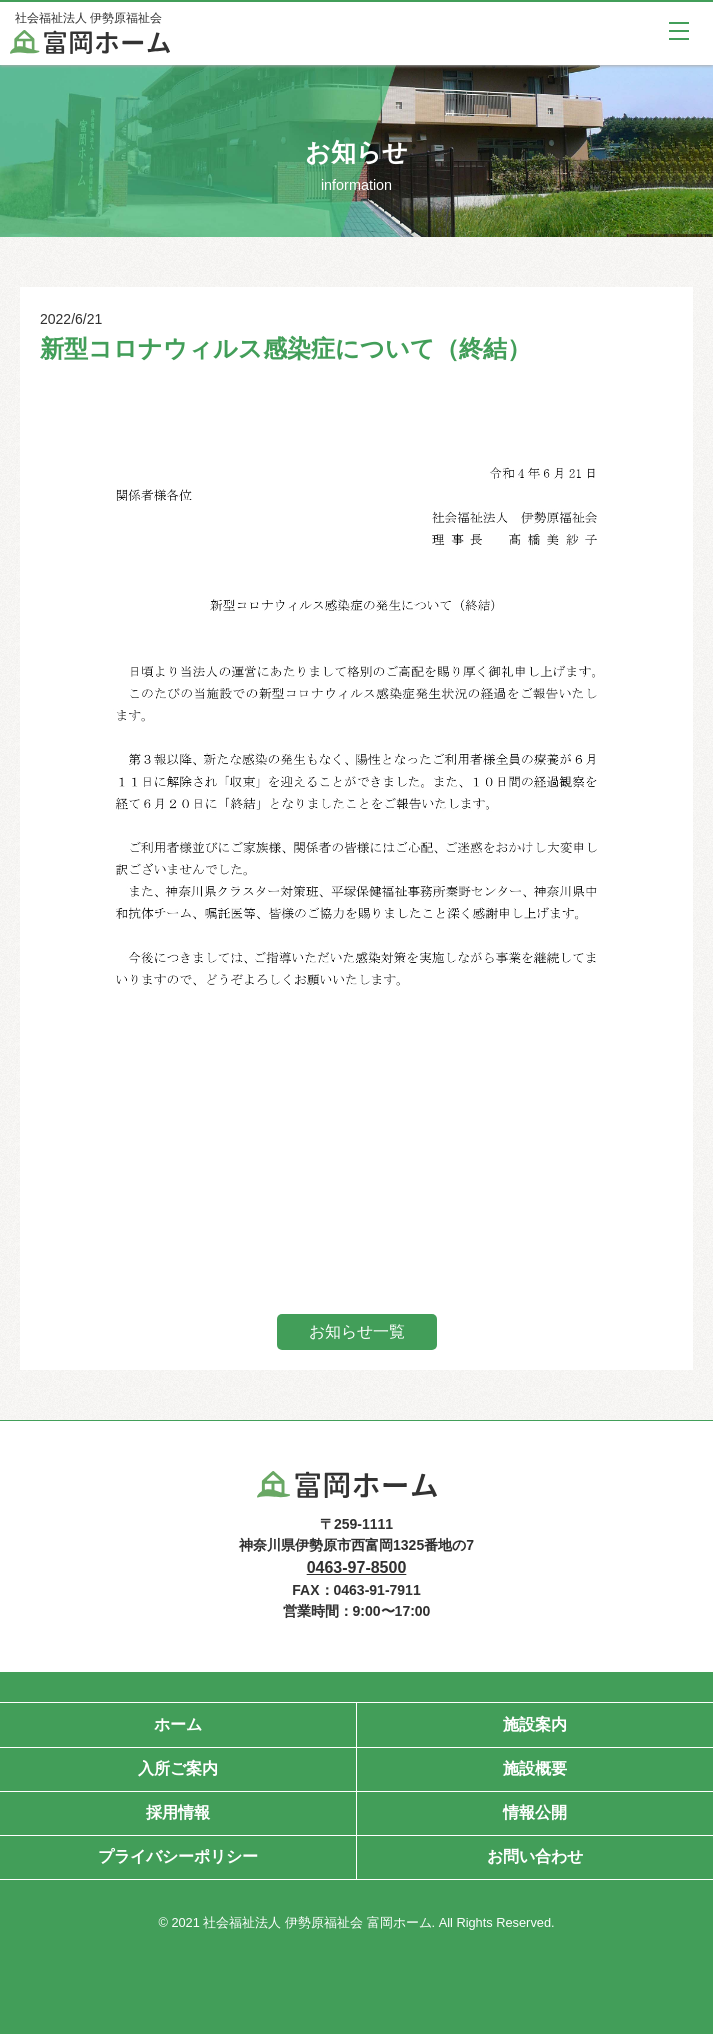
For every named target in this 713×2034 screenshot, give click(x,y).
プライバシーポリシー (178, 1856)
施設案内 (535, 1724)
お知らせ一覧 (357, 1331)
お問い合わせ (535, 1856)
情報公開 (535, 1812)
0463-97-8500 (357, 1567)
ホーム (178, 1724)
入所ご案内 (178, 1768)
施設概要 (535, 1768)
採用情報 (178, 1812)
